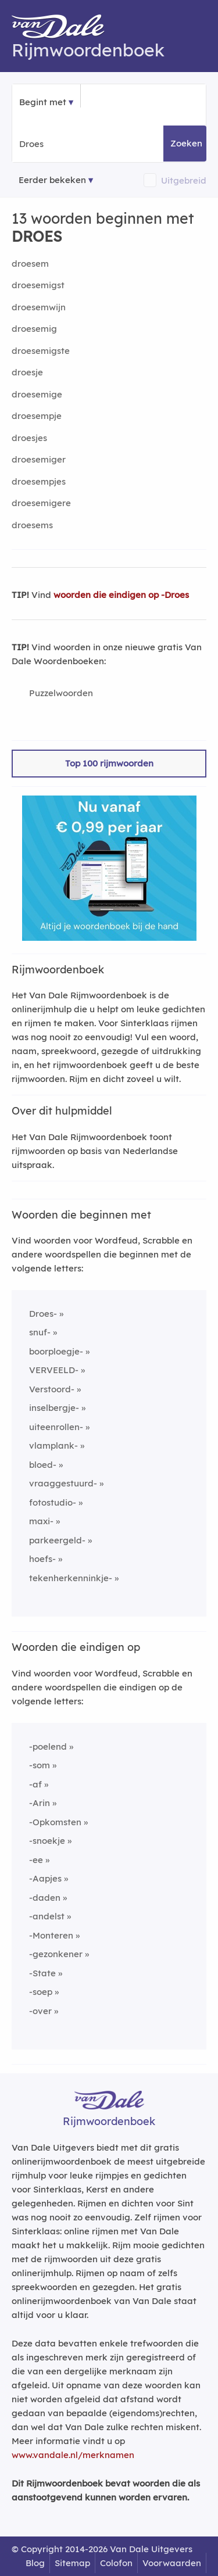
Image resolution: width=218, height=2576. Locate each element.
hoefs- (42, 1558)
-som (39, 1765)
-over (40, 2010)
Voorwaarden (171, 2562)
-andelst (47, 1916)
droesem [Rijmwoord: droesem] (30, 263)
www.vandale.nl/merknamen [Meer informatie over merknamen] (73, 2454)
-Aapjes (45, 1878)
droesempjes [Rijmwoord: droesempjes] (39, 481)
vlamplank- (53, 1445)
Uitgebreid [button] (183, 180)
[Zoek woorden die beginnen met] (76, 144)
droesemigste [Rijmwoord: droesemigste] (41, 350)
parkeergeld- (57, 1540)
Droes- (43, 1313)
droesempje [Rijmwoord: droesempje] (37, 415)
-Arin (39, 1802)
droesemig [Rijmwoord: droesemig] (34, 328)
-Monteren (51, 1935)
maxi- (41, 1521)
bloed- (42, 1464)
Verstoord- (51, 1389)
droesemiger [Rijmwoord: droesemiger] (39, 459)
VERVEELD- (53, 1369)
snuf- (40, 1332)
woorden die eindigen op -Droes (121, 594)
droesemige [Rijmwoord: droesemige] (37, 394)
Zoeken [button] (186, 143)
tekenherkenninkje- (70, 1577)
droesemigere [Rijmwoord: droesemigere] (41, 502)
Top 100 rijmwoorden (109, 763)
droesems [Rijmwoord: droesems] (32, 525)
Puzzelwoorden (61, 692)
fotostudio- (52, 1502)
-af (35, 1784)
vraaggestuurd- (63, 1483)
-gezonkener (56, 1953)
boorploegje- (56, 1351)
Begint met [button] (42, 102)
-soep (40, 1991)
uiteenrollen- (56, 1426)
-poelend (48, 1746)
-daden (44, 1897)
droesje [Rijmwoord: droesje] (27, 372)
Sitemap (72, 2562)
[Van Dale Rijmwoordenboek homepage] (64, 29)
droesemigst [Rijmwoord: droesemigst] (38, 285)
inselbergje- (54, 1407)
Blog (35, 2562)
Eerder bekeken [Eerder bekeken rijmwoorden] (52, 179)
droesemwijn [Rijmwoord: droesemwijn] (39, 307)
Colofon (116, 2562)
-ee (36, 1859)
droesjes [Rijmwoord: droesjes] (29, 437)
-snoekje (47, 1840)
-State (42, 1973)
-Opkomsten (55, 1822)
